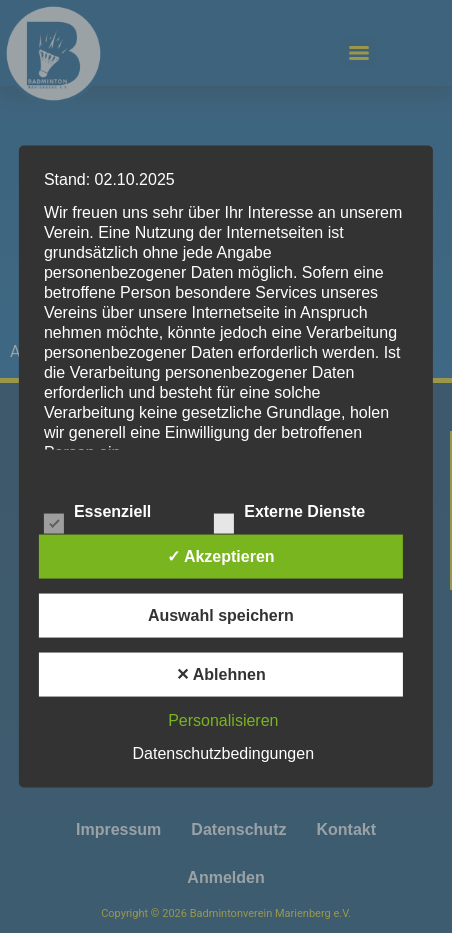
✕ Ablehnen (221, 674)
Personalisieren (223, 720)
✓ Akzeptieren (221, 556)
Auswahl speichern (221, 615)
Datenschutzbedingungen (223, 753)
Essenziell (97, 513)
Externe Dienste (289, 513)
